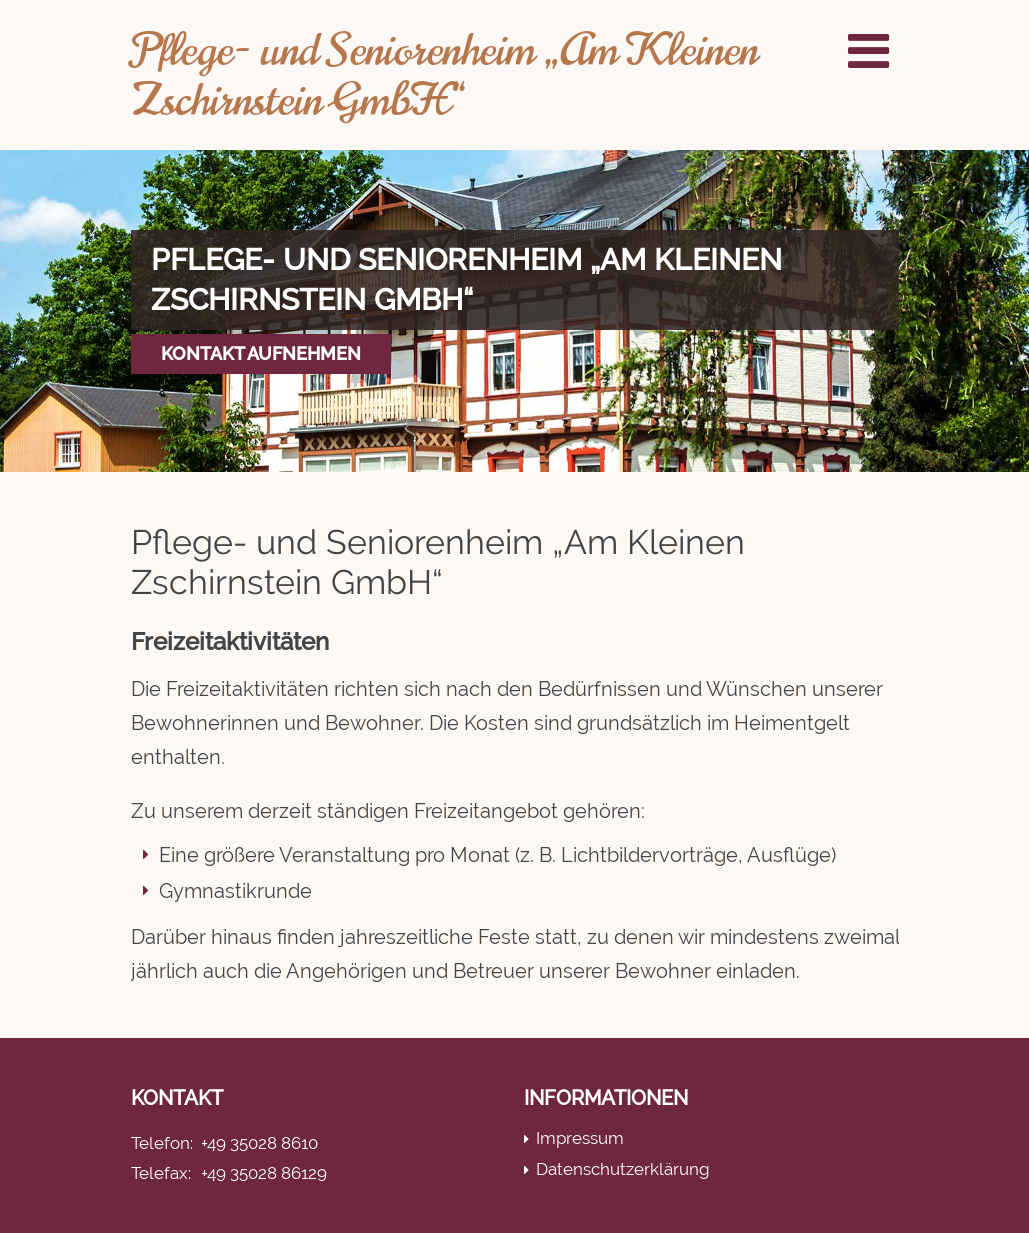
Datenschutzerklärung (623, 1169)
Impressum (580, 1138)
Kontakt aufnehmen (261, 353)
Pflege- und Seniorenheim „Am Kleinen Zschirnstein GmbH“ (444, 75)
